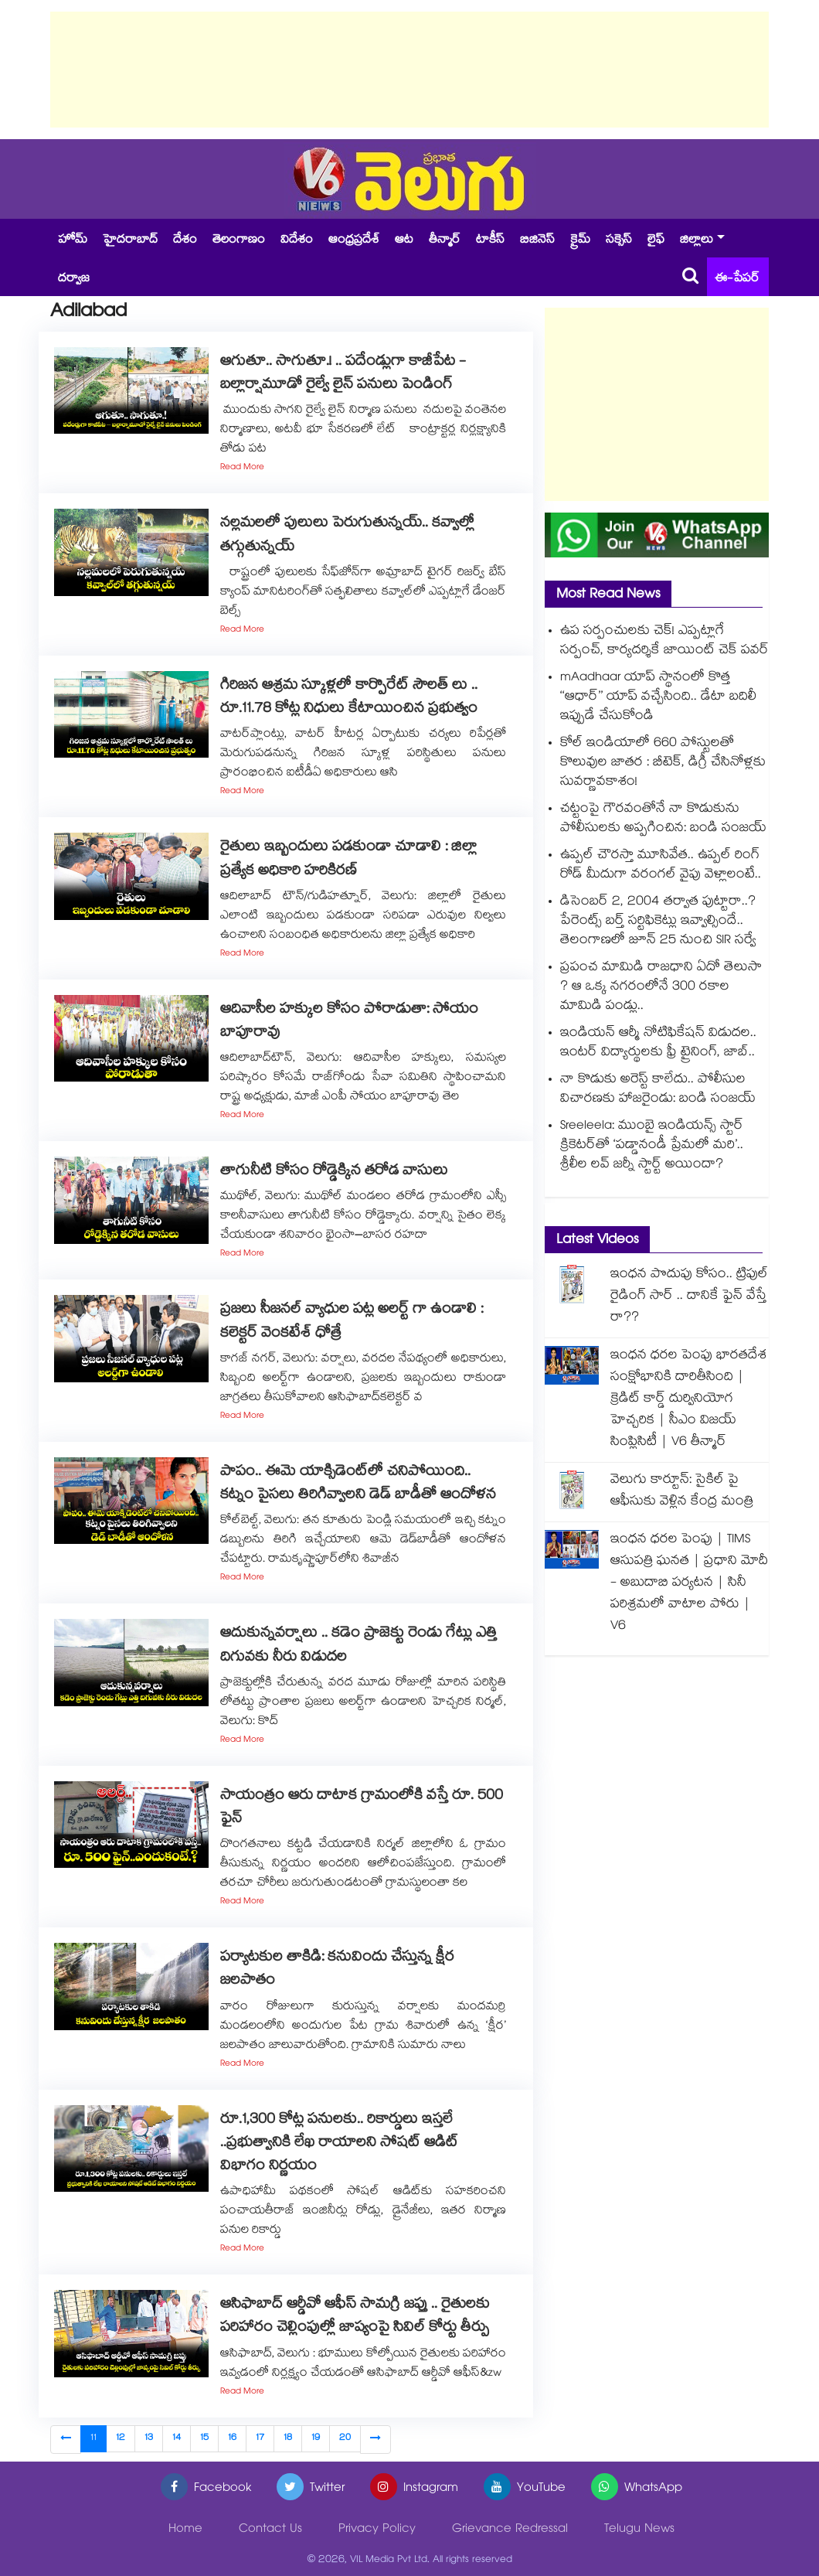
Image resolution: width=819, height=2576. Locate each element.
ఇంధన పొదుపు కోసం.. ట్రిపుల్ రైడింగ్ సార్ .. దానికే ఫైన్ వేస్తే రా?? (689, 1297)
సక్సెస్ (619, 240)
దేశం (185, 240)
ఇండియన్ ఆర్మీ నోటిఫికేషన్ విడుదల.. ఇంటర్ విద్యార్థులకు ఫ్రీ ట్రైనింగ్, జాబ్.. (658, 1044)
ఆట (404, 240)
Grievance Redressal (510, 2530)
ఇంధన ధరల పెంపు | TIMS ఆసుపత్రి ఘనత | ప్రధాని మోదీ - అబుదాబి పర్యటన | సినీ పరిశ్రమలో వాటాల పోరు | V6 (689, 1583)
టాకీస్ (490, 240)
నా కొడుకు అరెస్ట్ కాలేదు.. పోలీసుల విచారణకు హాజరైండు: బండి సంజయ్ (658, 1090)
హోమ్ (72, 240)
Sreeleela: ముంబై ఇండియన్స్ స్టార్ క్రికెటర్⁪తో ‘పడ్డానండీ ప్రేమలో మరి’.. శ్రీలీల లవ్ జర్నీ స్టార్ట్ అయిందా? (651, 1146)
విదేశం (296, 240)
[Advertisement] (409, 70)
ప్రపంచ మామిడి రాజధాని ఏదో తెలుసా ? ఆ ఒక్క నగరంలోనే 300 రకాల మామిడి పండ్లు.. (661, 987)
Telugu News (639, 2530)
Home (185, 2530)
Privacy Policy (377, 2530)
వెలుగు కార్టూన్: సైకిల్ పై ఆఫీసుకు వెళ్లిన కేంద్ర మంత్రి (681, 1492)
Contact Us (270, 2530)
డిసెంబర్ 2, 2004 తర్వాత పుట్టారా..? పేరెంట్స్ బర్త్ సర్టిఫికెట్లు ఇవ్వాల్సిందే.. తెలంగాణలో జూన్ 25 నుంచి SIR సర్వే (658, 921)
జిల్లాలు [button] (696, 240)
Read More (242, 468)
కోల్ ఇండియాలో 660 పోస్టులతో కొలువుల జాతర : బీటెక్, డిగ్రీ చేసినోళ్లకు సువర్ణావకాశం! (663, 763)
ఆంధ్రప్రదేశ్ (353, 240)
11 (93, 2439)
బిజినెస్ (537, 240)
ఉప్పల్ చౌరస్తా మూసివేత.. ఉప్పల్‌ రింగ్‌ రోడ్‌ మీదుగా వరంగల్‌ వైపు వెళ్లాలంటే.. (660, 866)
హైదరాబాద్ (130, 240)
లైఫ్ (655, 240)
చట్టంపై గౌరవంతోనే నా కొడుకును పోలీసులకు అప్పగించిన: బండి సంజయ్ (663, 819)
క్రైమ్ (580, 240)
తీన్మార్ (444, 240)
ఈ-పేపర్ (737, 279)
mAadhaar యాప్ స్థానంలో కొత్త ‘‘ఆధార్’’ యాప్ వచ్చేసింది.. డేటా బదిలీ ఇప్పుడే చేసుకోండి (658, 697)
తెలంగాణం (238, 240)
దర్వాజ (74, 279)
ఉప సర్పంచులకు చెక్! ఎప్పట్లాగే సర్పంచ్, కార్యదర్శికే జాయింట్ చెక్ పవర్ (664, 642)
